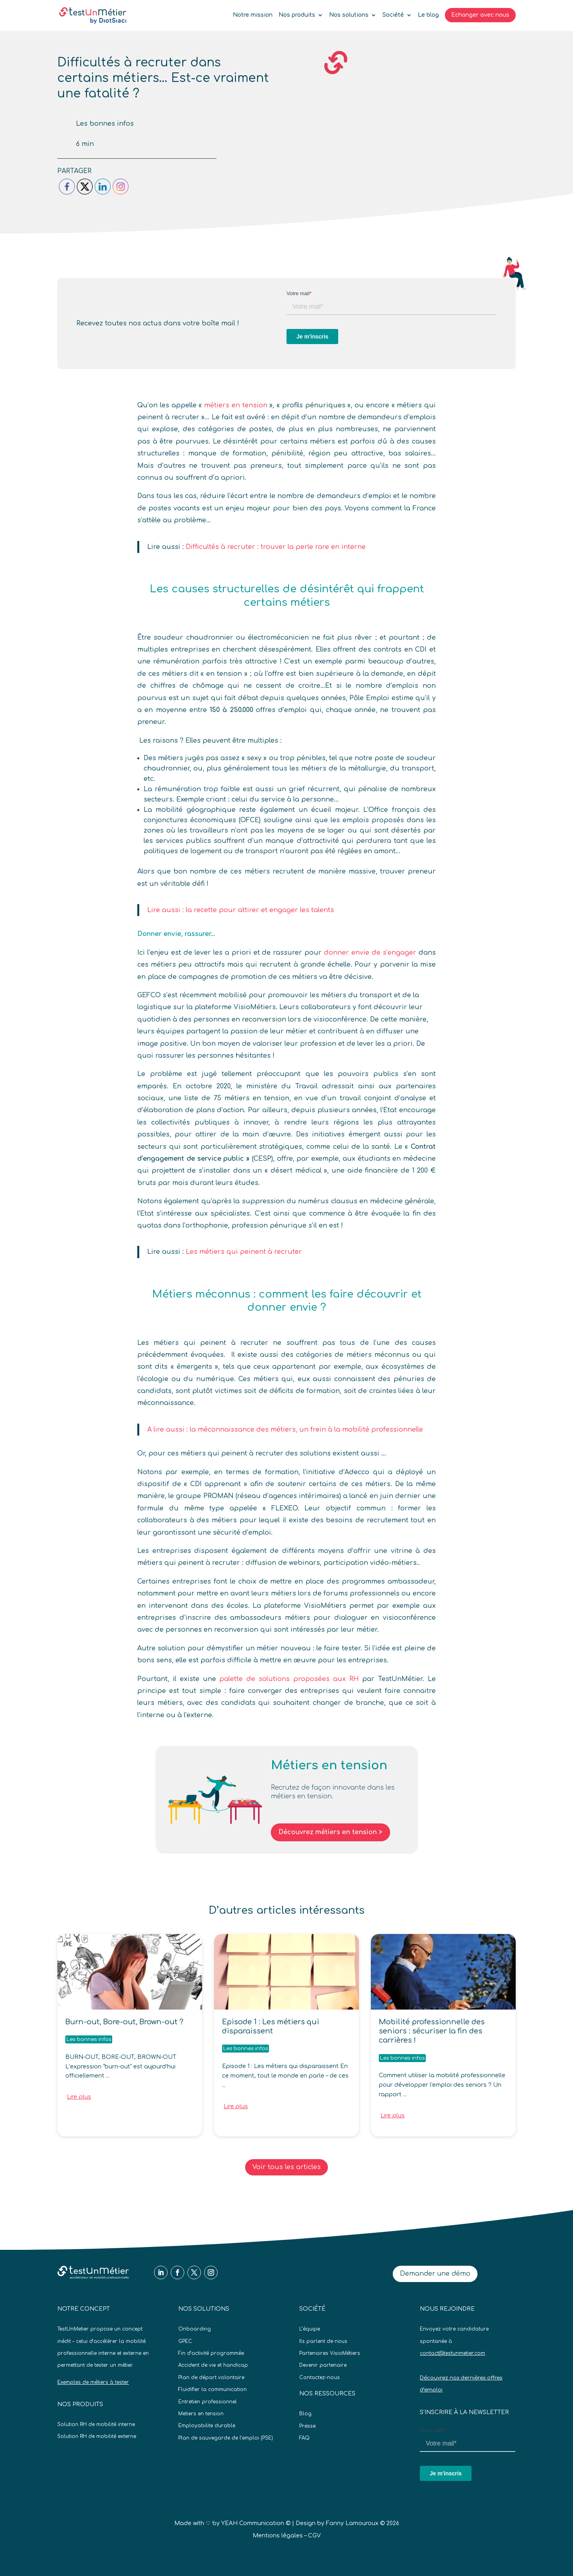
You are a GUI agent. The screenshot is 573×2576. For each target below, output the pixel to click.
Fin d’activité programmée (211, 2353)
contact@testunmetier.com (452, 2353)
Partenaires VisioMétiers (329, 2353)
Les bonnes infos (105, 123)
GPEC (185, 2341)
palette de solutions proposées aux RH (289, 1679)
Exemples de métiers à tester (93, 2382)
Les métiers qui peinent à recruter (244, 1251)
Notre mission (253, 15)
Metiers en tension (201, 2413)
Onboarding (194, 2329)
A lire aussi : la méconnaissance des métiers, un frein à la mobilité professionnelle (285, 1429)
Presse (307, 2426)
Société (393, 15)
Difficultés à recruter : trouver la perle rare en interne (276, 547)
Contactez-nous (319, 2377)
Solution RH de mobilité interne (96, 2424)
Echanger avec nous (480, 15)
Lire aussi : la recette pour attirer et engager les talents (240, 910)
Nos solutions (348, 15)
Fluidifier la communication (212, 2389)
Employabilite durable (206, 2425)
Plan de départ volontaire (211, 2377)
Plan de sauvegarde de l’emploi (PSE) (225, 2438)
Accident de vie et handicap (213, 2365)
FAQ (304, 2438)
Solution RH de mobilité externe (96, 2436)
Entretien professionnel (207, 2402)
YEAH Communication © (255, 2523)
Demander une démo (435, 2273)
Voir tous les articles (286, 2167)
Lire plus (79, 2097)
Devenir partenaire (323, 2365)
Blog (305, 2413)
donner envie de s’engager (370, 952)
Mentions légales (278, 2536)
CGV (314, 2536)
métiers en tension (235, 405)
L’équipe (309, 2329)
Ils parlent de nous (323, 2341)
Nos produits (297, 15)
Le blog (428, 15)
